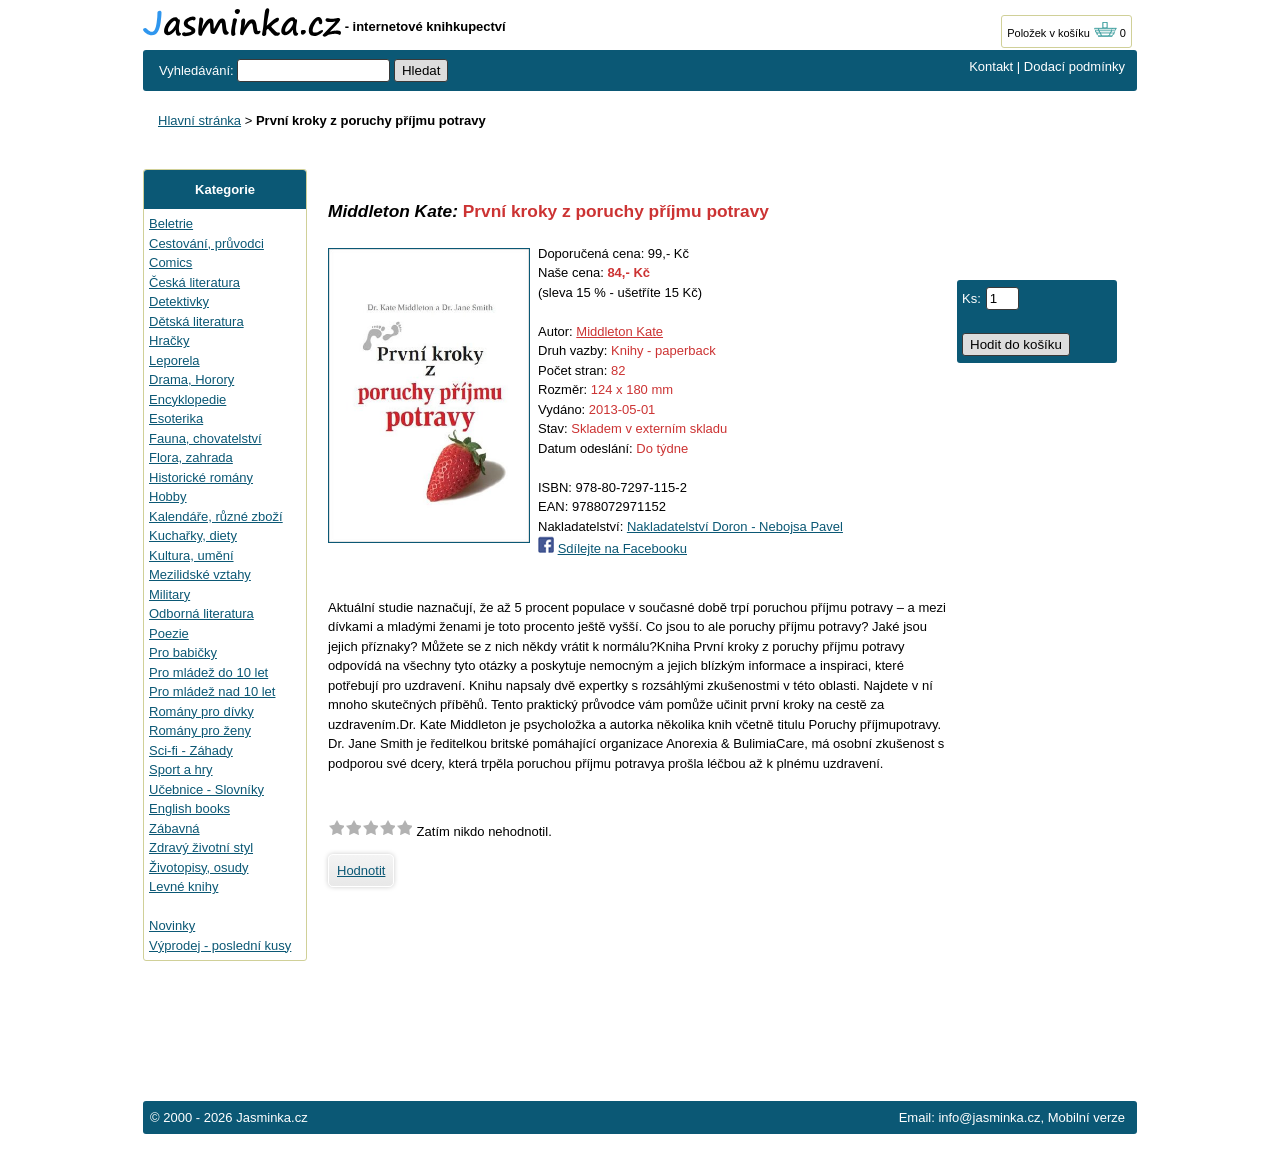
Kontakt (991, 66)
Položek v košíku (1062, 33)
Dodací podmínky (1074, 66)
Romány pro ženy (200, 730)
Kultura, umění (191, 555)
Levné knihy (183, 886)
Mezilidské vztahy (200, 574)
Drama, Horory (191, 379)
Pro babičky (183, 652)
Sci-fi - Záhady (191, 750)
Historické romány (201, 477)
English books (189, 808)
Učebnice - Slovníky (206, 789)
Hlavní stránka (199, 120)
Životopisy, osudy (198, 867)
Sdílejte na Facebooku (622, 548)
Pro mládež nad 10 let (212, 691)
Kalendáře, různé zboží (216, 516)
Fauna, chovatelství (205, 438)
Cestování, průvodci (206, 243)
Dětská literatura (196, 321)
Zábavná (174, 828)
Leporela (174, 360)
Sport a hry (181, 769)
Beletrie (171, 223)
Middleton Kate (619, 331)
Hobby (168, 496)
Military (169, 594)
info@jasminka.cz (989, 1117)
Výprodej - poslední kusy (220, 945)
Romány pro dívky (201, 711)
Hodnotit (361, 870)
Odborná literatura (201, 613)
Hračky (169, 340)
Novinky (172, 925)
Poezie (169, 633)
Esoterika (176, 418)
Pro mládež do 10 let (208, 672)
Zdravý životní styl (201, 847)
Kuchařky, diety (193, 535)
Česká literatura (194, 282)
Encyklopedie (187, 399)
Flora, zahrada (191, 457)
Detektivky (179, 301)
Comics (170, 262)
